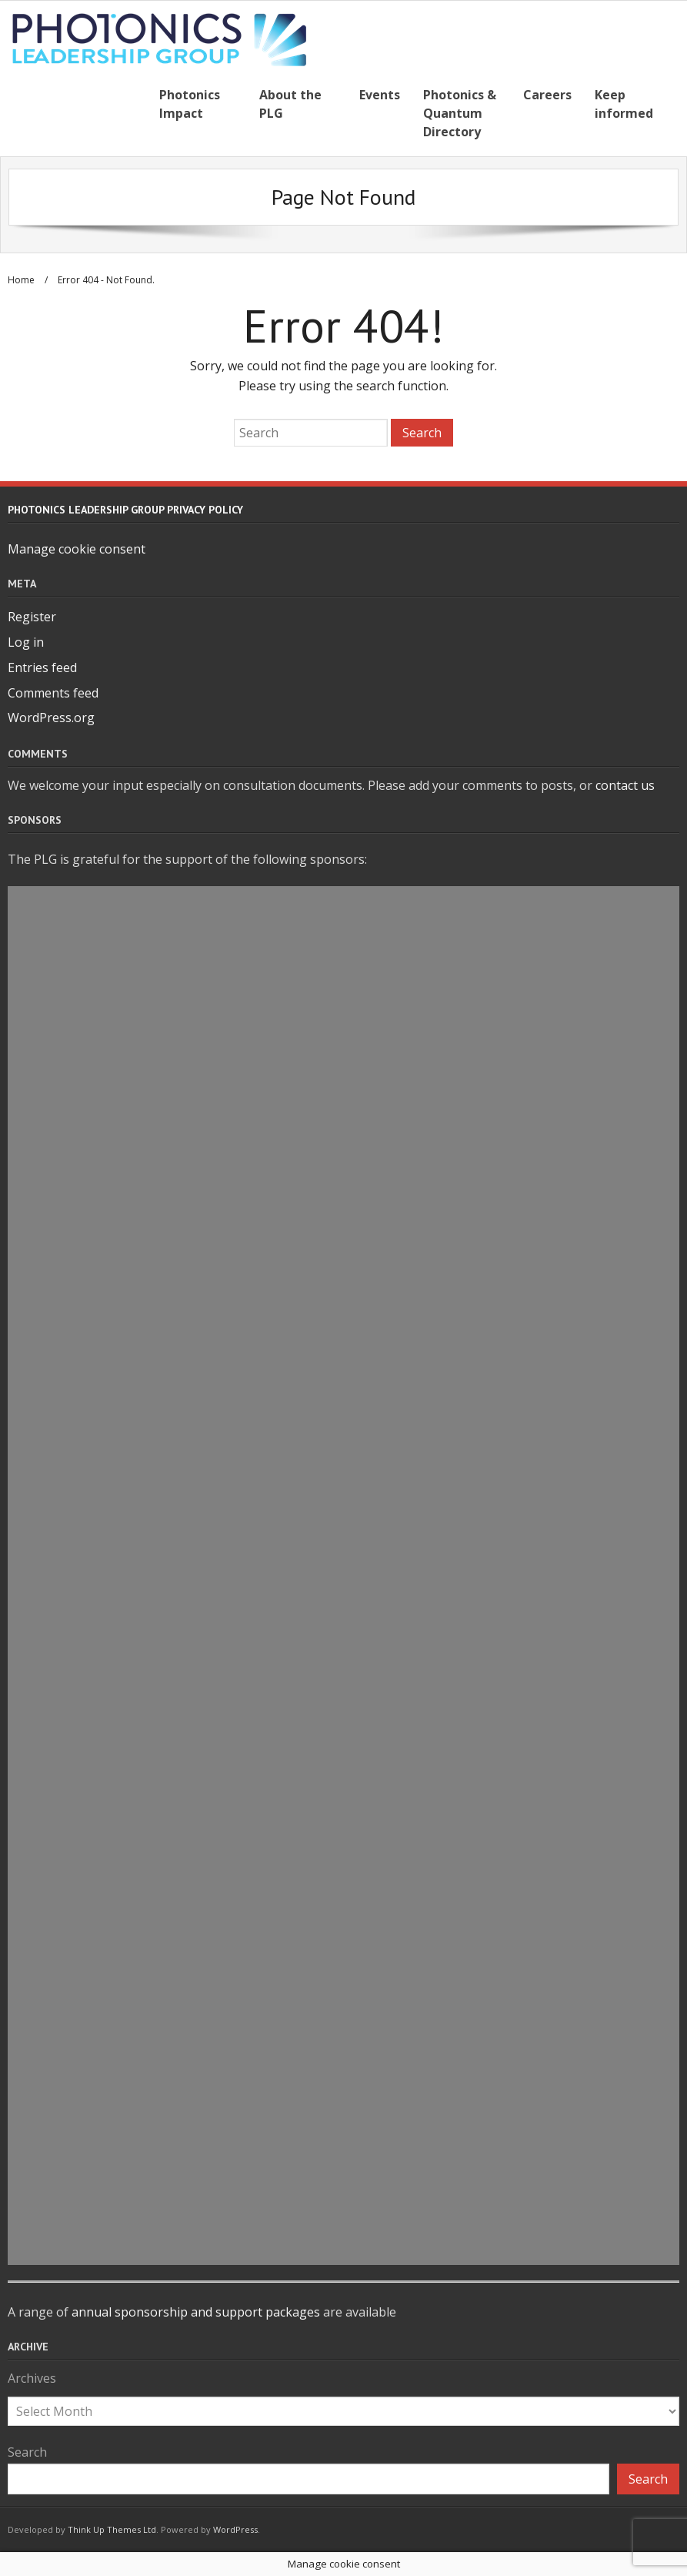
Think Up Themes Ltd (112, 2529)
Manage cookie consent (76, 548)
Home (21, 279)
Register (32, 616)
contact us (625, 785)
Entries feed (42, 667)
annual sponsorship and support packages (196, 2311)
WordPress (235, 2529)
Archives (32, 2378)
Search (27, 2452)
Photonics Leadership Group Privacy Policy (125, 510)
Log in (26, 642)
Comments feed (53, 692)
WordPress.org (51, 717)
